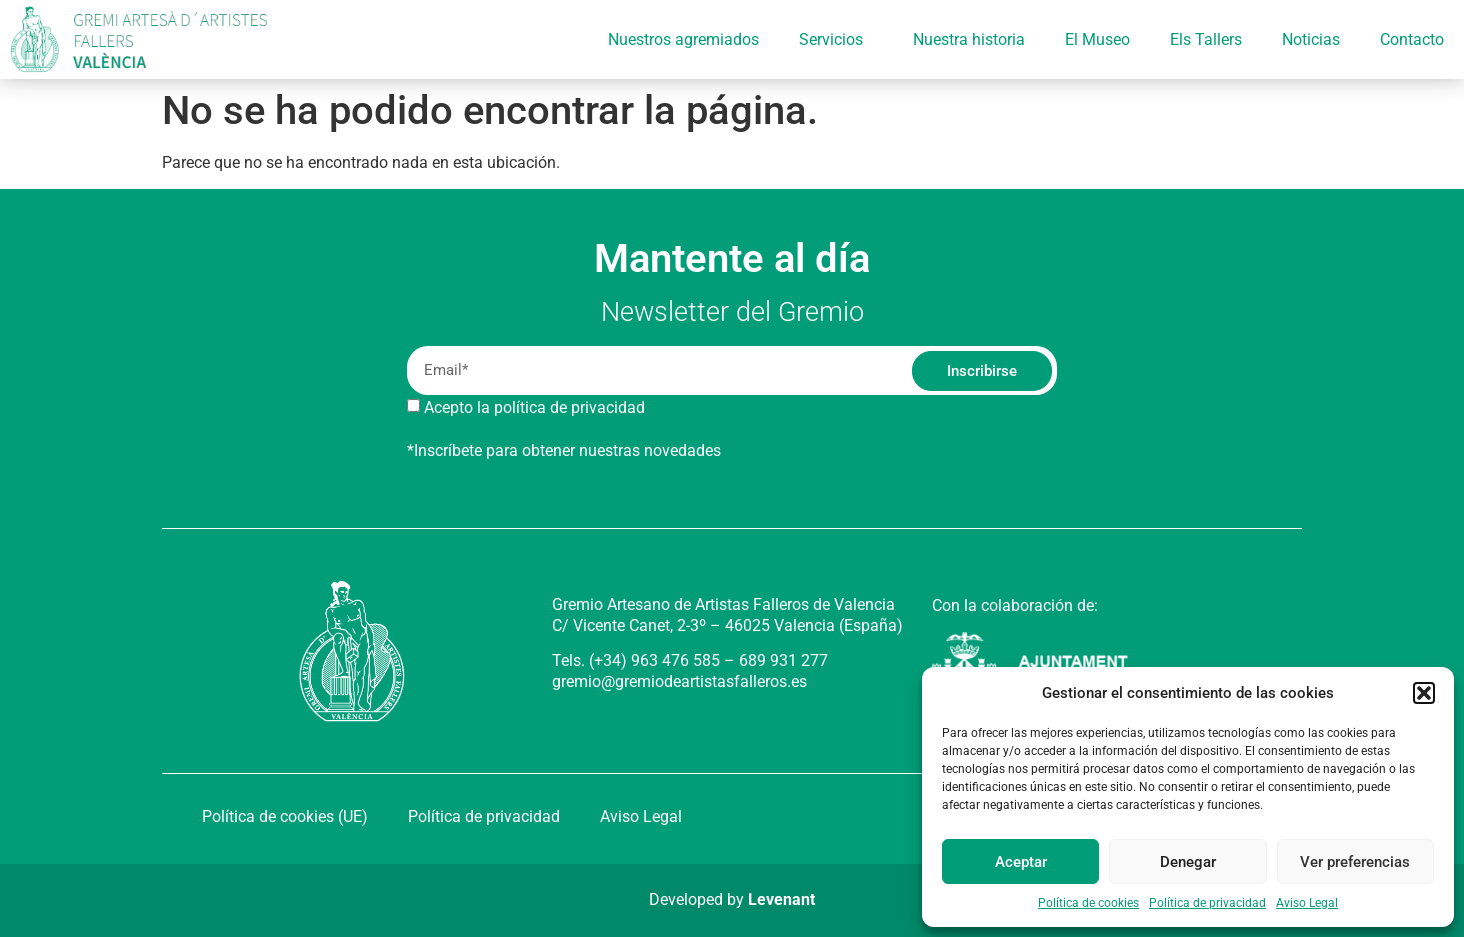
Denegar (1188, 862)
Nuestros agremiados (683, 39)
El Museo (1097, 39)
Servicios (836, 40)
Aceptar (1021, 862)
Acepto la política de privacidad (534, 407)
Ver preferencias (1355, 862)
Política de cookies (1088, 903)
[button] (1424, 693)
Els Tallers (1206, 39)
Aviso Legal (1307, 903)
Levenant (781, 899)
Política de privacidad (1207, 903)
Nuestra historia (969, 39)
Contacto (1412, 39)
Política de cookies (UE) (285, 816)
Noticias (1311, 39)
